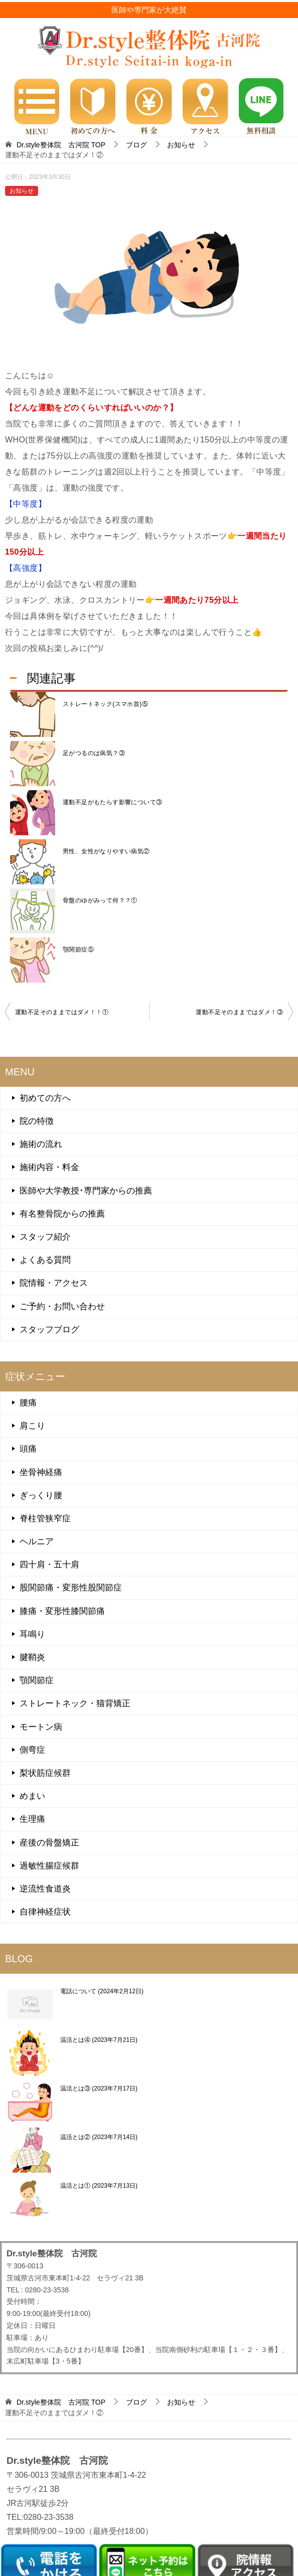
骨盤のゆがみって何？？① (100, 900)
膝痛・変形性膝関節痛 (62, 1611)
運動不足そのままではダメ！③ (239, 1012)
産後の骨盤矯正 (49, 1842)
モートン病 (41, 1727)
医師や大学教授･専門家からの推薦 (86, 1191)
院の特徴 (37, 1121)
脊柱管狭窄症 (45, 1518)
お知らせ (22, 190)
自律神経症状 (45, 1912)
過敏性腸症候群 (49, 1865)
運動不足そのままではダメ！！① (61, 1012)
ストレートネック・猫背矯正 (75, 1703)
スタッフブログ (49, 1329)
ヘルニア (37, 1541)
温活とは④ (98, 2039)
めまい (32, 1796)
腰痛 (28, 1403)
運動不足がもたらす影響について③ (112, 802)
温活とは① (98, 2185)
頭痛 (28, 1449)
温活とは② (98, 2137)
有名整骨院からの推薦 (62, 1214)
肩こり (32, 1426)
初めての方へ (45, 1098)
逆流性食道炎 (45, 1889)
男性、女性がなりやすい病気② (106, 851)
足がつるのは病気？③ (94, 753)
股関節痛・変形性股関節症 (71, 1587)
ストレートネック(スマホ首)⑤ (105, 704)
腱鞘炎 (32, 1657)
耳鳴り (32, 1634)
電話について (101, 1991)
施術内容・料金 (49, 1167)
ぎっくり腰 (41, 1495)
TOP (61, 145)
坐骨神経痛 (41, 1472)
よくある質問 (45, 1260)
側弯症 (32, 1750)
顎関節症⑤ (78, 949)
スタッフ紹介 (45, 1237)
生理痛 (32, 1819)
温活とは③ (98, 2088)
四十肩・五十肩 (49, 1564)
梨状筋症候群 (45, 1773)
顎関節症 (37, 1680)
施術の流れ (41, 1144)
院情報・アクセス (54, 1283)
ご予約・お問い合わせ (62, 1306)
